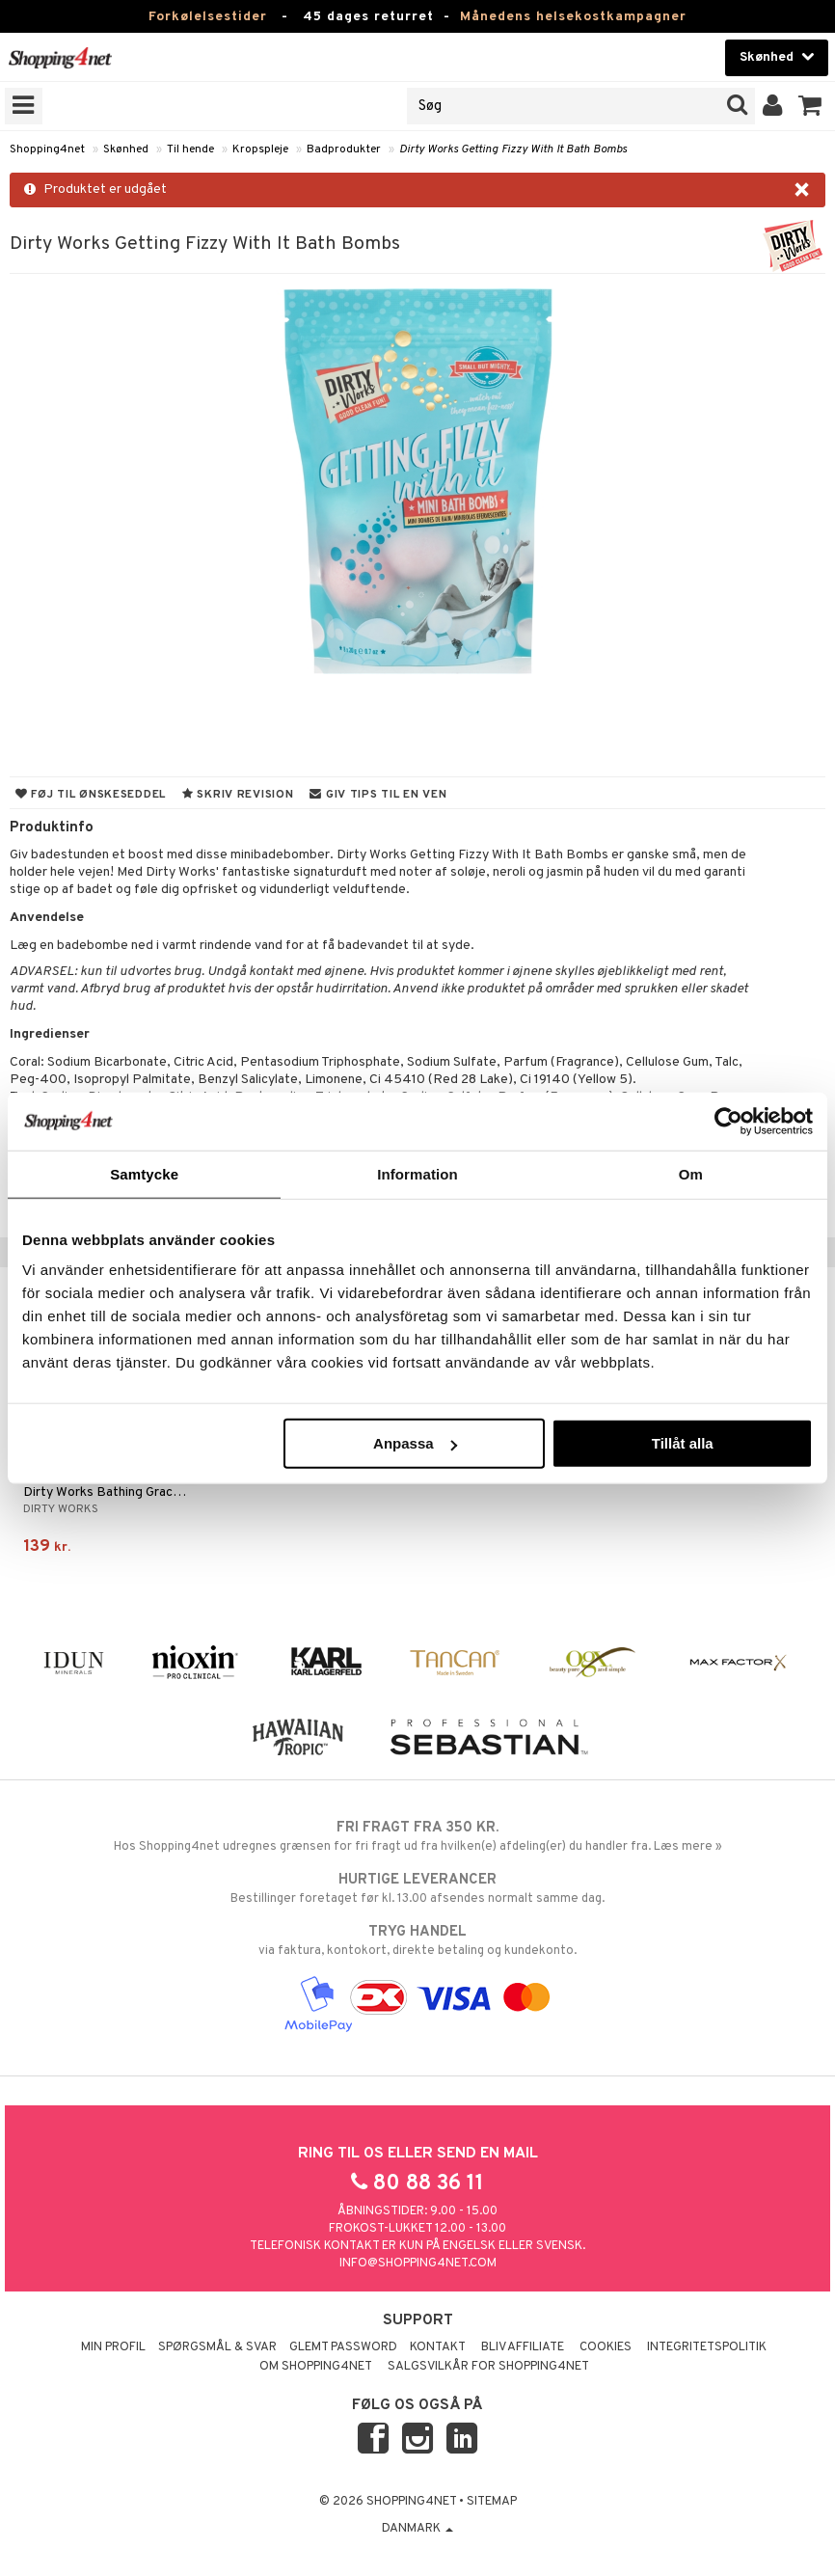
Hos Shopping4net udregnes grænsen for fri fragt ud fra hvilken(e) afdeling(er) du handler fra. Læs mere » (417, 1836)
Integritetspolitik (707, 2347)
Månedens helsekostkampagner (573, 17)
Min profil (113, 2347)
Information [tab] (417, 1173)
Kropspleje (260, 149)
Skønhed (125, 149)
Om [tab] (691, 1173)
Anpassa (415, 1443)
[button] (810, 106)
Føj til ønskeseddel (90, 794)
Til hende (190, 149)
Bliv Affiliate (522, 2347)
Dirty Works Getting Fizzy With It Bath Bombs (513, 149)
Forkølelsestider (207, 17)
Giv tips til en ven (378, 794)
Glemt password (343, 2347)
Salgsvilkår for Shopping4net (488, 2366)
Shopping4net (47, 149)
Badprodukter (344, 149)
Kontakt (438, 2347)
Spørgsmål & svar (217, 2347)
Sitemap (492, 2501)
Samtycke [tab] (144, 1173)
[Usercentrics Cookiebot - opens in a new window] (728, 1120)
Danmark (417, 2528)
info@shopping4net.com (418, 2263)
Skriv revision (237, 794)
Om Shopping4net (315, 2366)
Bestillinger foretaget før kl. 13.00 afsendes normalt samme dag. (417, 1888)
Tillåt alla (683, 1443)
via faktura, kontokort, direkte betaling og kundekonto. (417, 1940)
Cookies (605, 2347)
